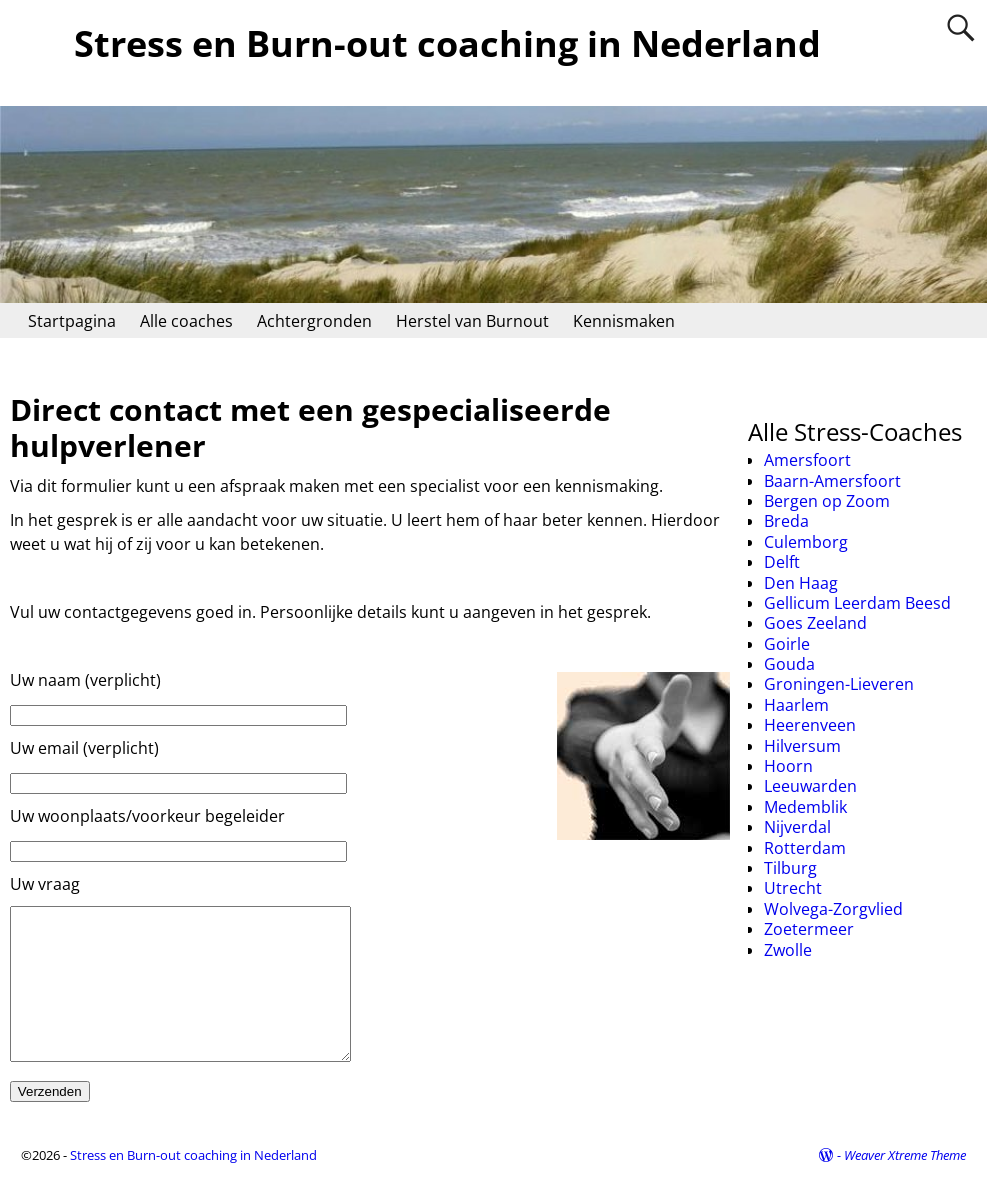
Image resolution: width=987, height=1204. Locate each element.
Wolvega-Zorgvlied (833, 909)
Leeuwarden (810, 786)
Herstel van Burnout (472, 321)
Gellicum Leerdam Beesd (857, 603)
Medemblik (805, 807)
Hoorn (788, 766)
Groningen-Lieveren (839, 684)
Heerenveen (810, 725)
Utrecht (793, 888)
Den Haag (801, 583)
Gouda (789, 664)
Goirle (787, 644)
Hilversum (802, 746)
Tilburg (790, 868)
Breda (786, 521)
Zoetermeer (809, 929)
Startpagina (72, 321)
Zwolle (788, 950)
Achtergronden (314, 321)
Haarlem (796, 705)
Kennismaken (624, 321)
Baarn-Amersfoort (832, 481)
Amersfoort (807, 460)
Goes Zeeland (815, 623)
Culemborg (806, 542)
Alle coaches (186, 321)
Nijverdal (797, 827)
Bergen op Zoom (827, 501)
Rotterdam (805, 848)
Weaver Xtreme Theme (905, 1185)
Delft (782, 562)
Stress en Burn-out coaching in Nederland (447, 43)
